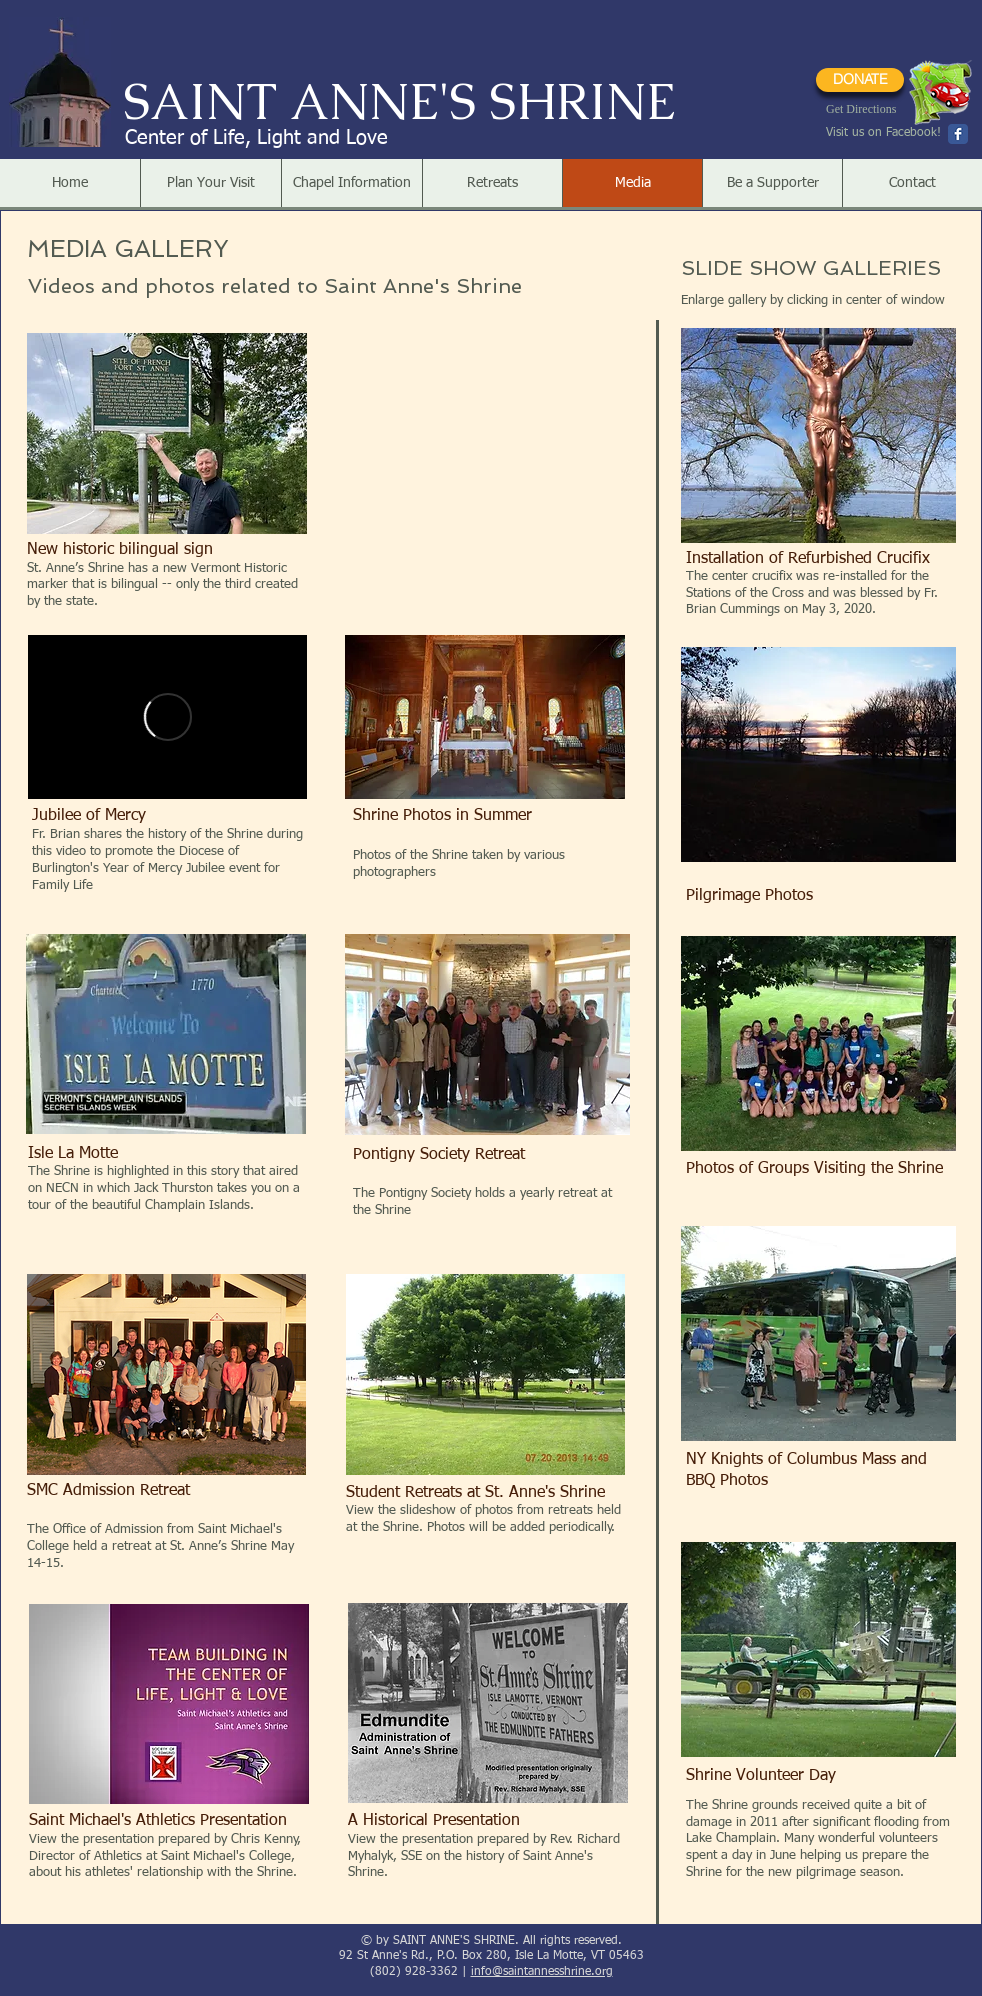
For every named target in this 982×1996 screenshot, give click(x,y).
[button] (210, 183)
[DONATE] (860, 80)
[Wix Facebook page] (958, 134)
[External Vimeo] (167, 717)
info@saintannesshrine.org (542, 1972)
